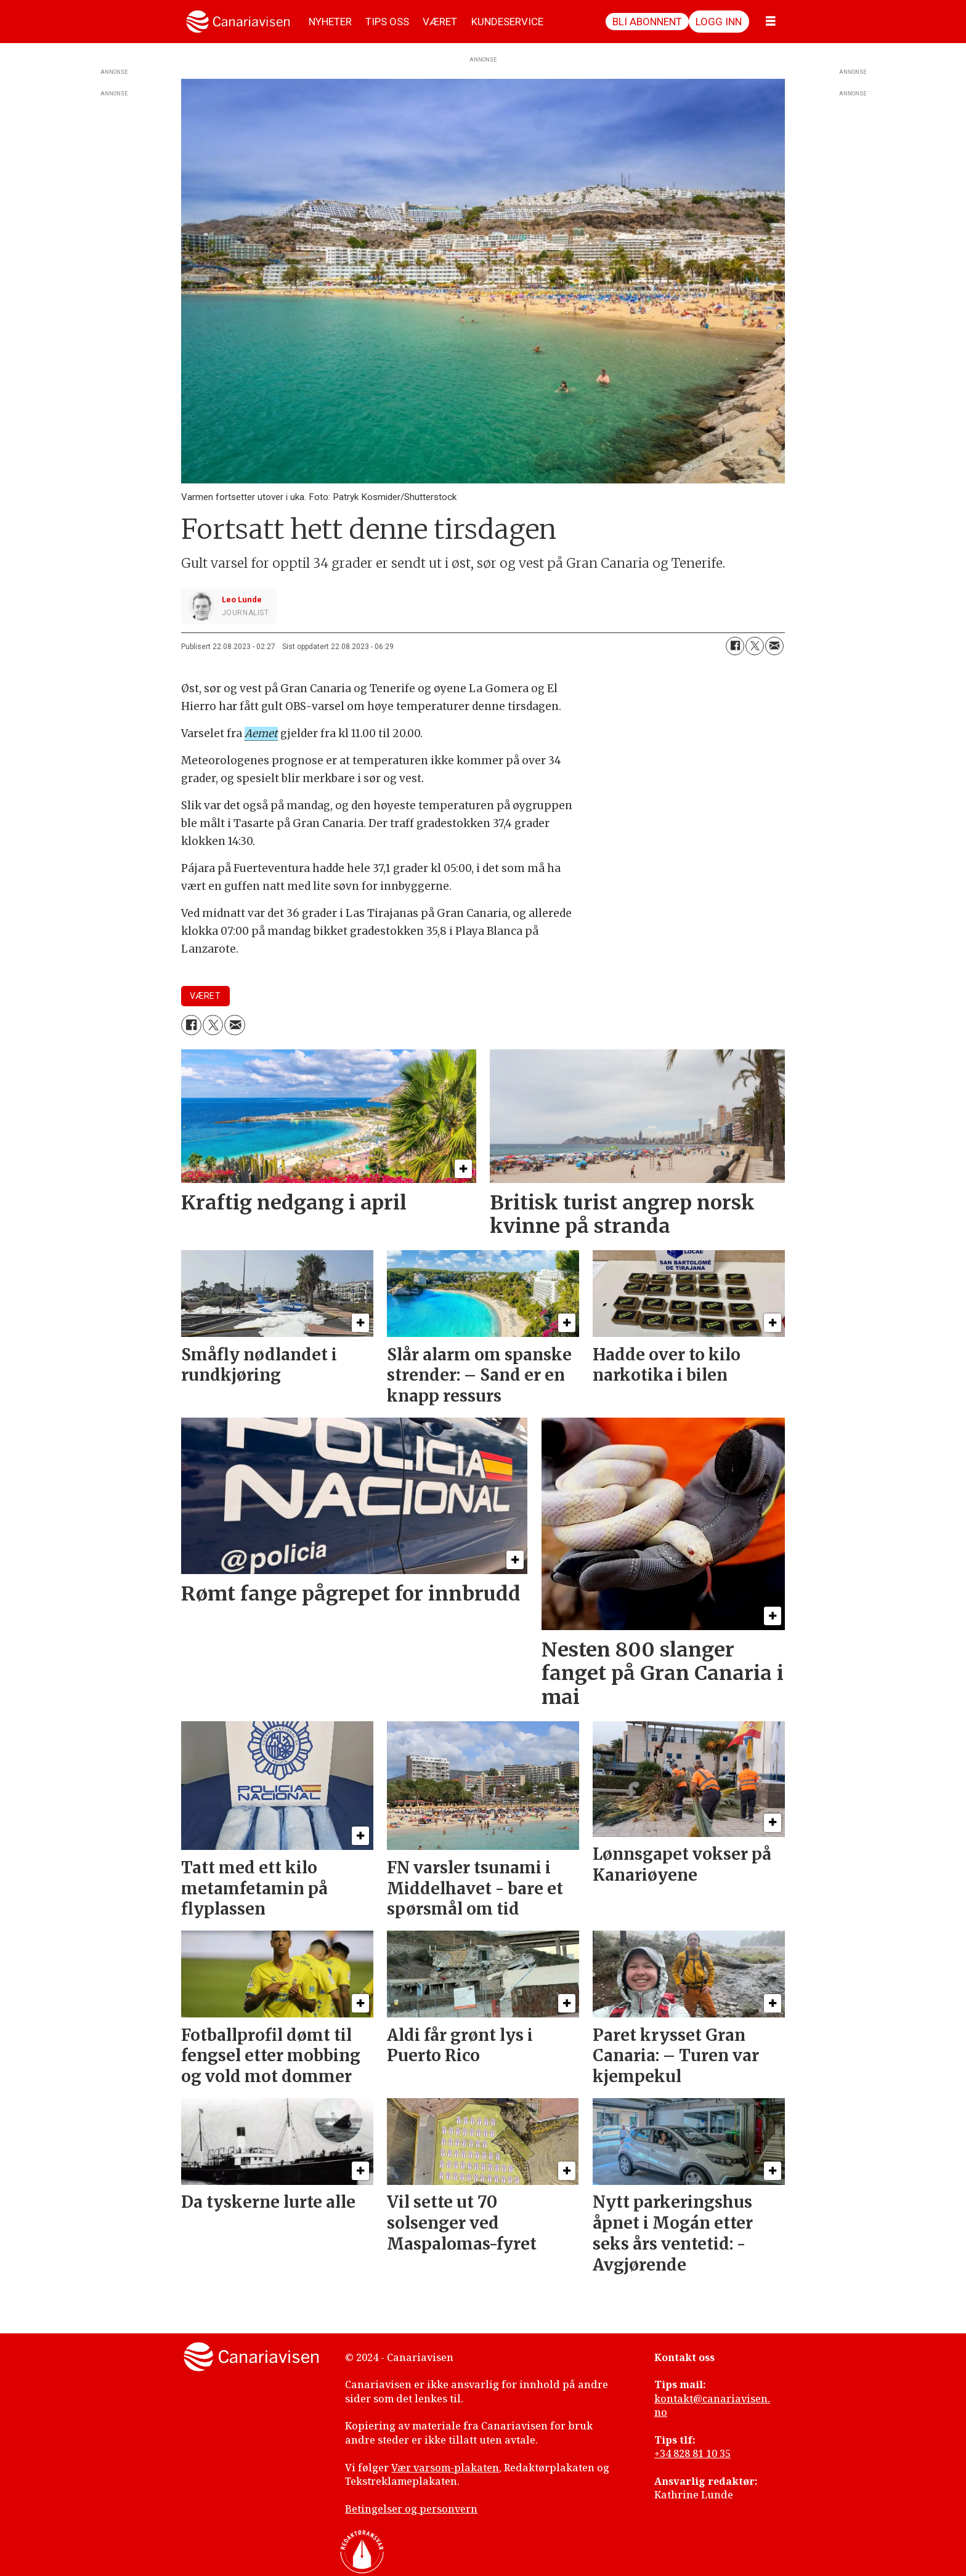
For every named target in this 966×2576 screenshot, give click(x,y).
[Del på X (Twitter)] (754, 646)
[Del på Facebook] (735, 646)
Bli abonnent (647, 21)
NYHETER (330, 21)
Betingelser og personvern (411, 2509)
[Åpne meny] (770, 21)
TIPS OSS (387, 21)
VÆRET (440, 21)
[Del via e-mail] (774, 646)
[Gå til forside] (238, 21)
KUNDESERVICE (507, 21)
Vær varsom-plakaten (445, 2467)
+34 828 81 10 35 (692, 2453)
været (205, 996)
